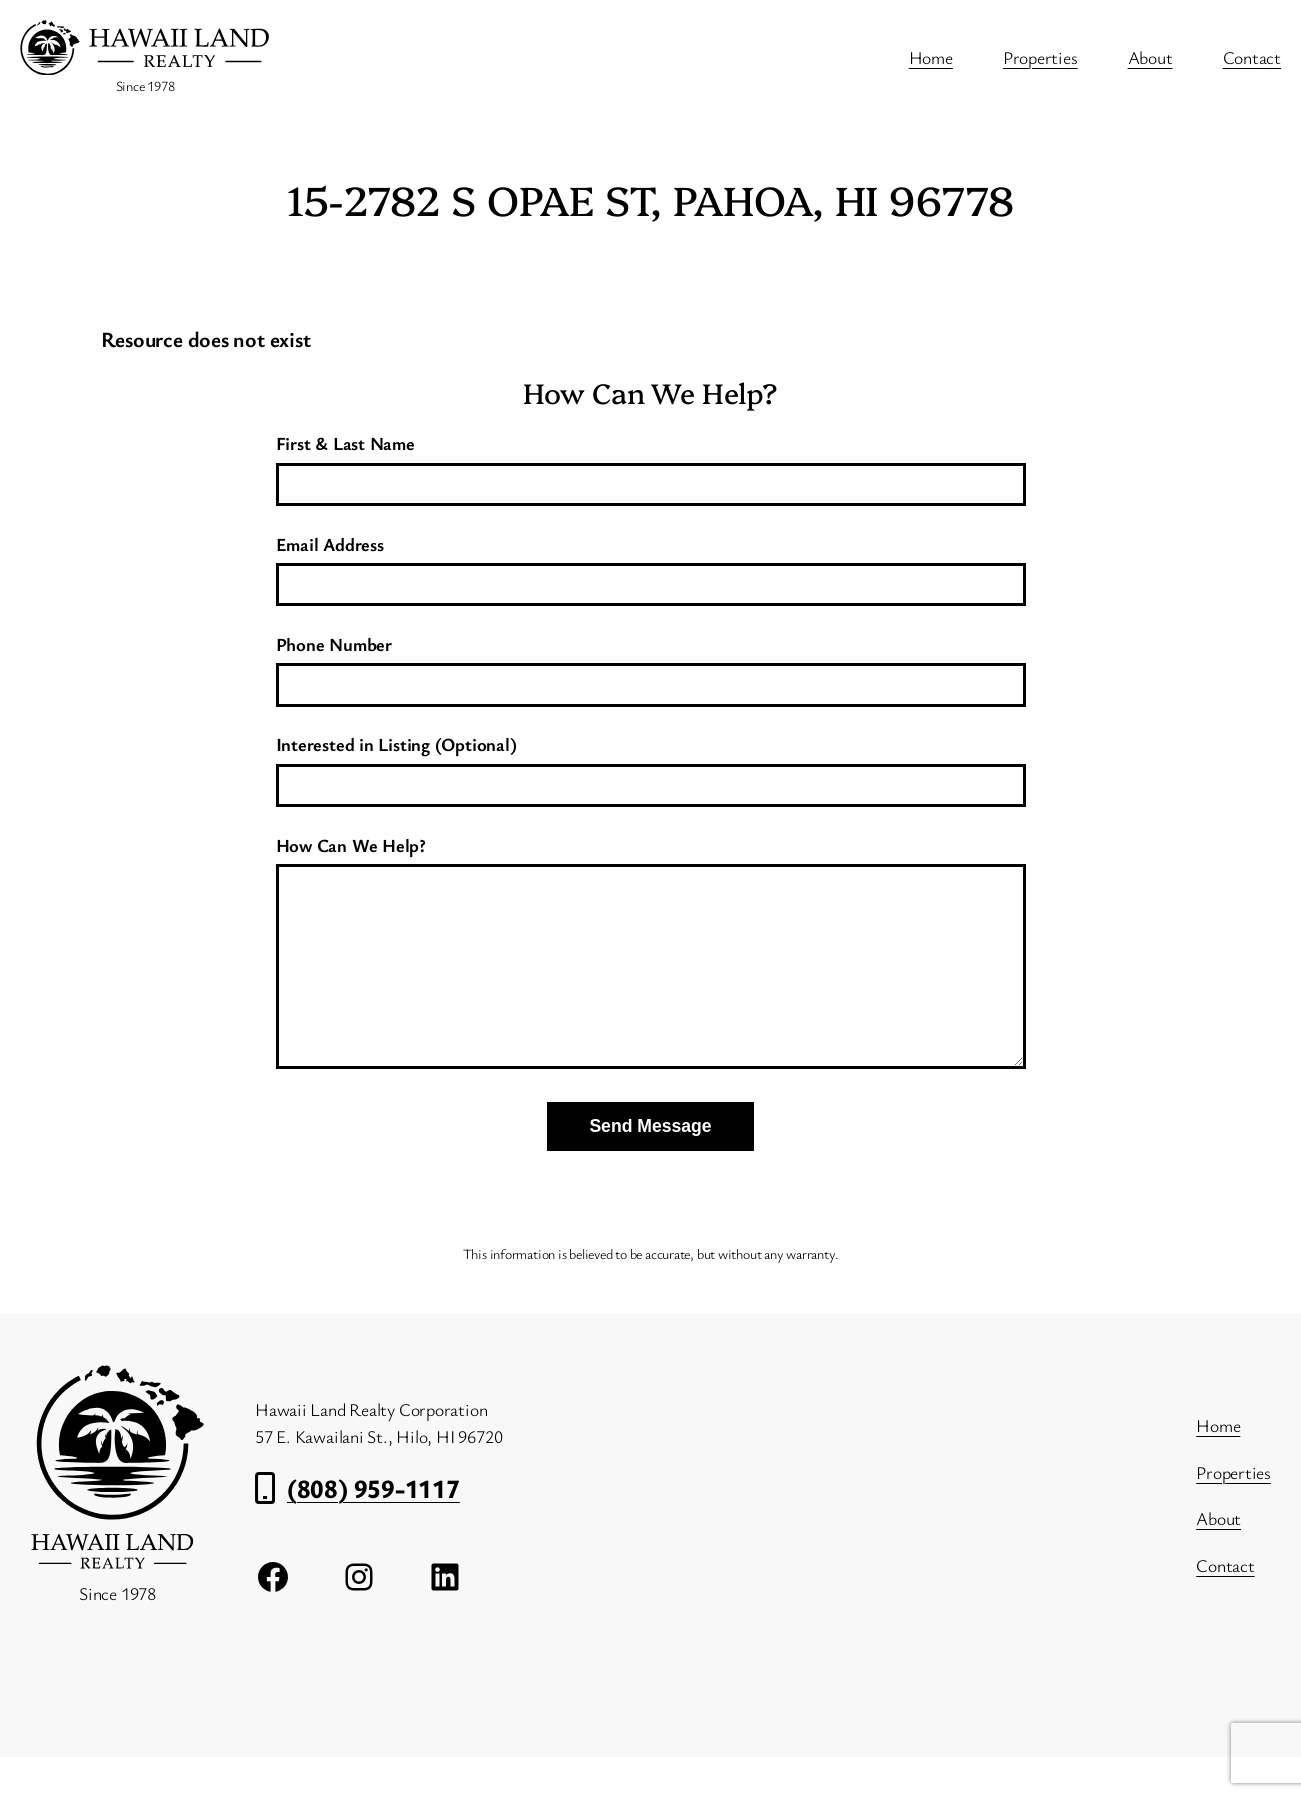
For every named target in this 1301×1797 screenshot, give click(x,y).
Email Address (651, 563)
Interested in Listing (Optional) (651, 763)
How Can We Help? (651, 975)
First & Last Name (651, 462)
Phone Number (651, 663)
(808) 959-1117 (373, 1528)
